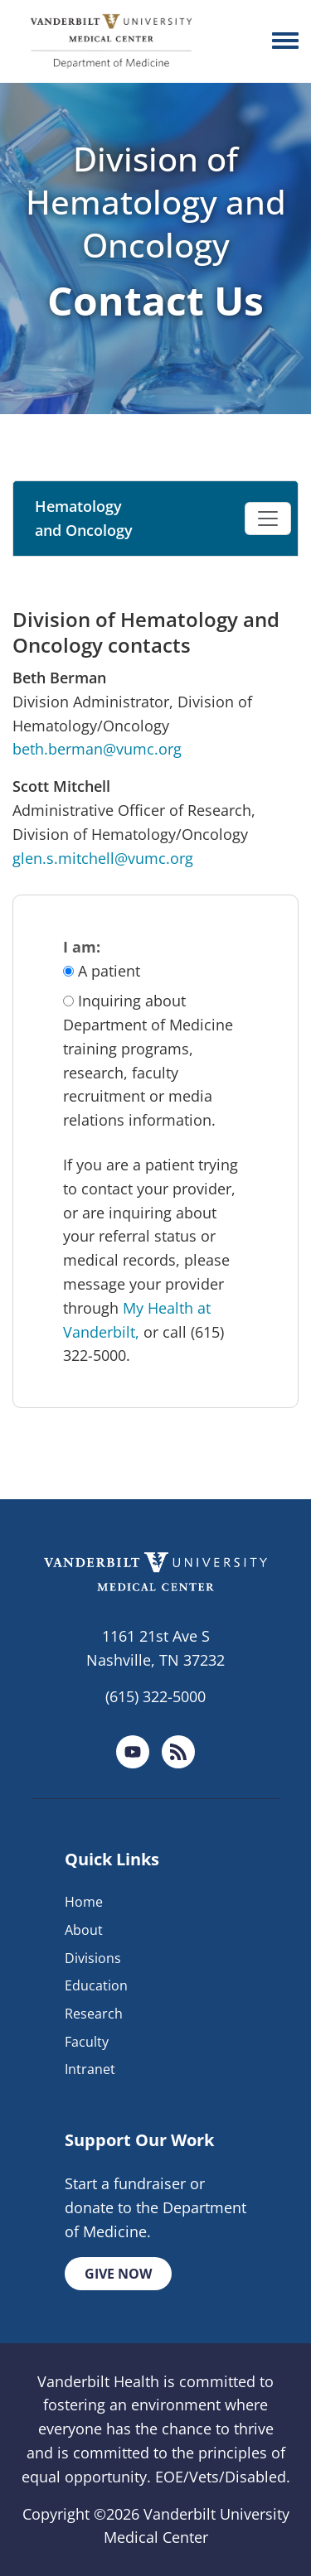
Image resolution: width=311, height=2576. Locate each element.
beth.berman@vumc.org (97, 749)
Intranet (90, 2069)
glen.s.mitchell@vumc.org (102, 858)
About (84, 1930)
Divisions (93, 1958)
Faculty (87, 2042)
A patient (109, 971)
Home (84, 1902)
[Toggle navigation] (268, 518)
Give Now (118, 2274)
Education (96, 1985)
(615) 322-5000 (155, 1696)
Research (94, 2013)
